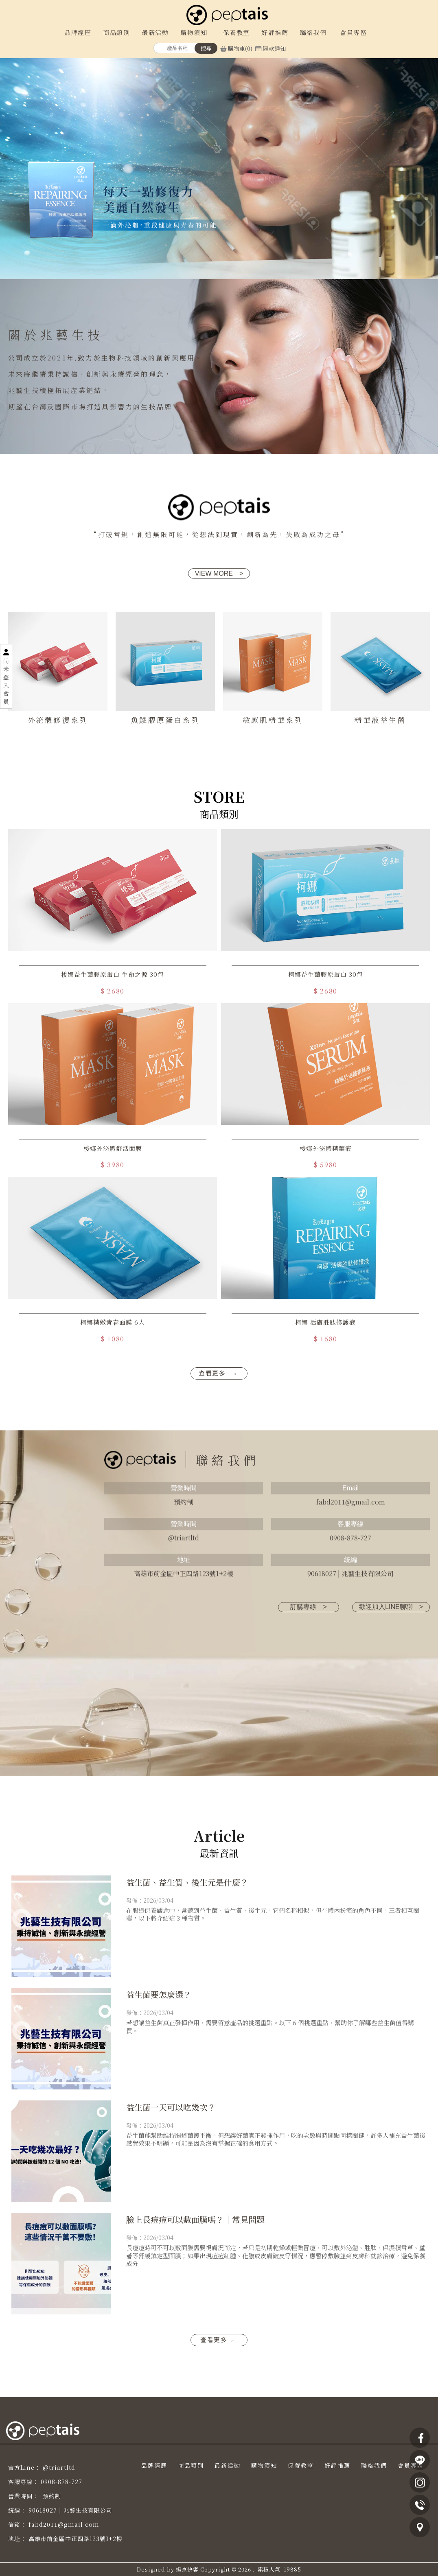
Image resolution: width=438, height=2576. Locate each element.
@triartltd (59, 2467)
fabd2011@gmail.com (63, 2524)
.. (254, 2569)
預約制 (51, 2496)
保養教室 (301, 2465)
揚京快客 (187, 2569)
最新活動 (228, 2465)
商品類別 (191, 2465)
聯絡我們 (374, 2465)
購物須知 (264, 2465)
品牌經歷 (154, 2465)
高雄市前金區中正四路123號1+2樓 (75, 2539)
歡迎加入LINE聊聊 (391, 1606)
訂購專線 (308, 1606)
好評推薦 (337, 2465)
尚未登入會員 (6, 681)
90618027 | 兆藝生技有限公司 (70, 2510)
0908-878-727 (61, 2482)
